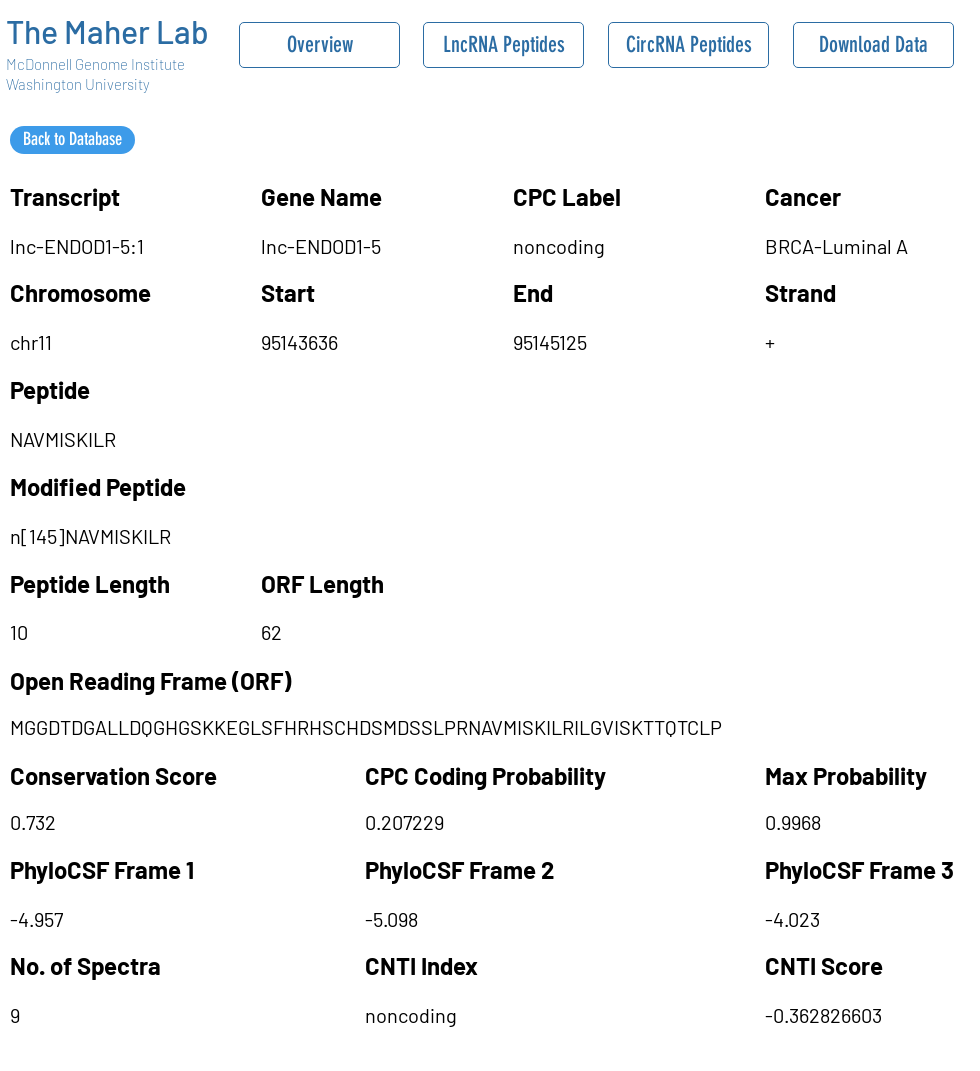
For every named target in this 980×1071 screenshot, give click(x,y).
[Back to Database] (72, 140)
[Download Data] (873, 45)
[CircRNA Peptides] (688, 45)
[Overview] (319, 45)
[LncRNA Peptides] (503, 45)
